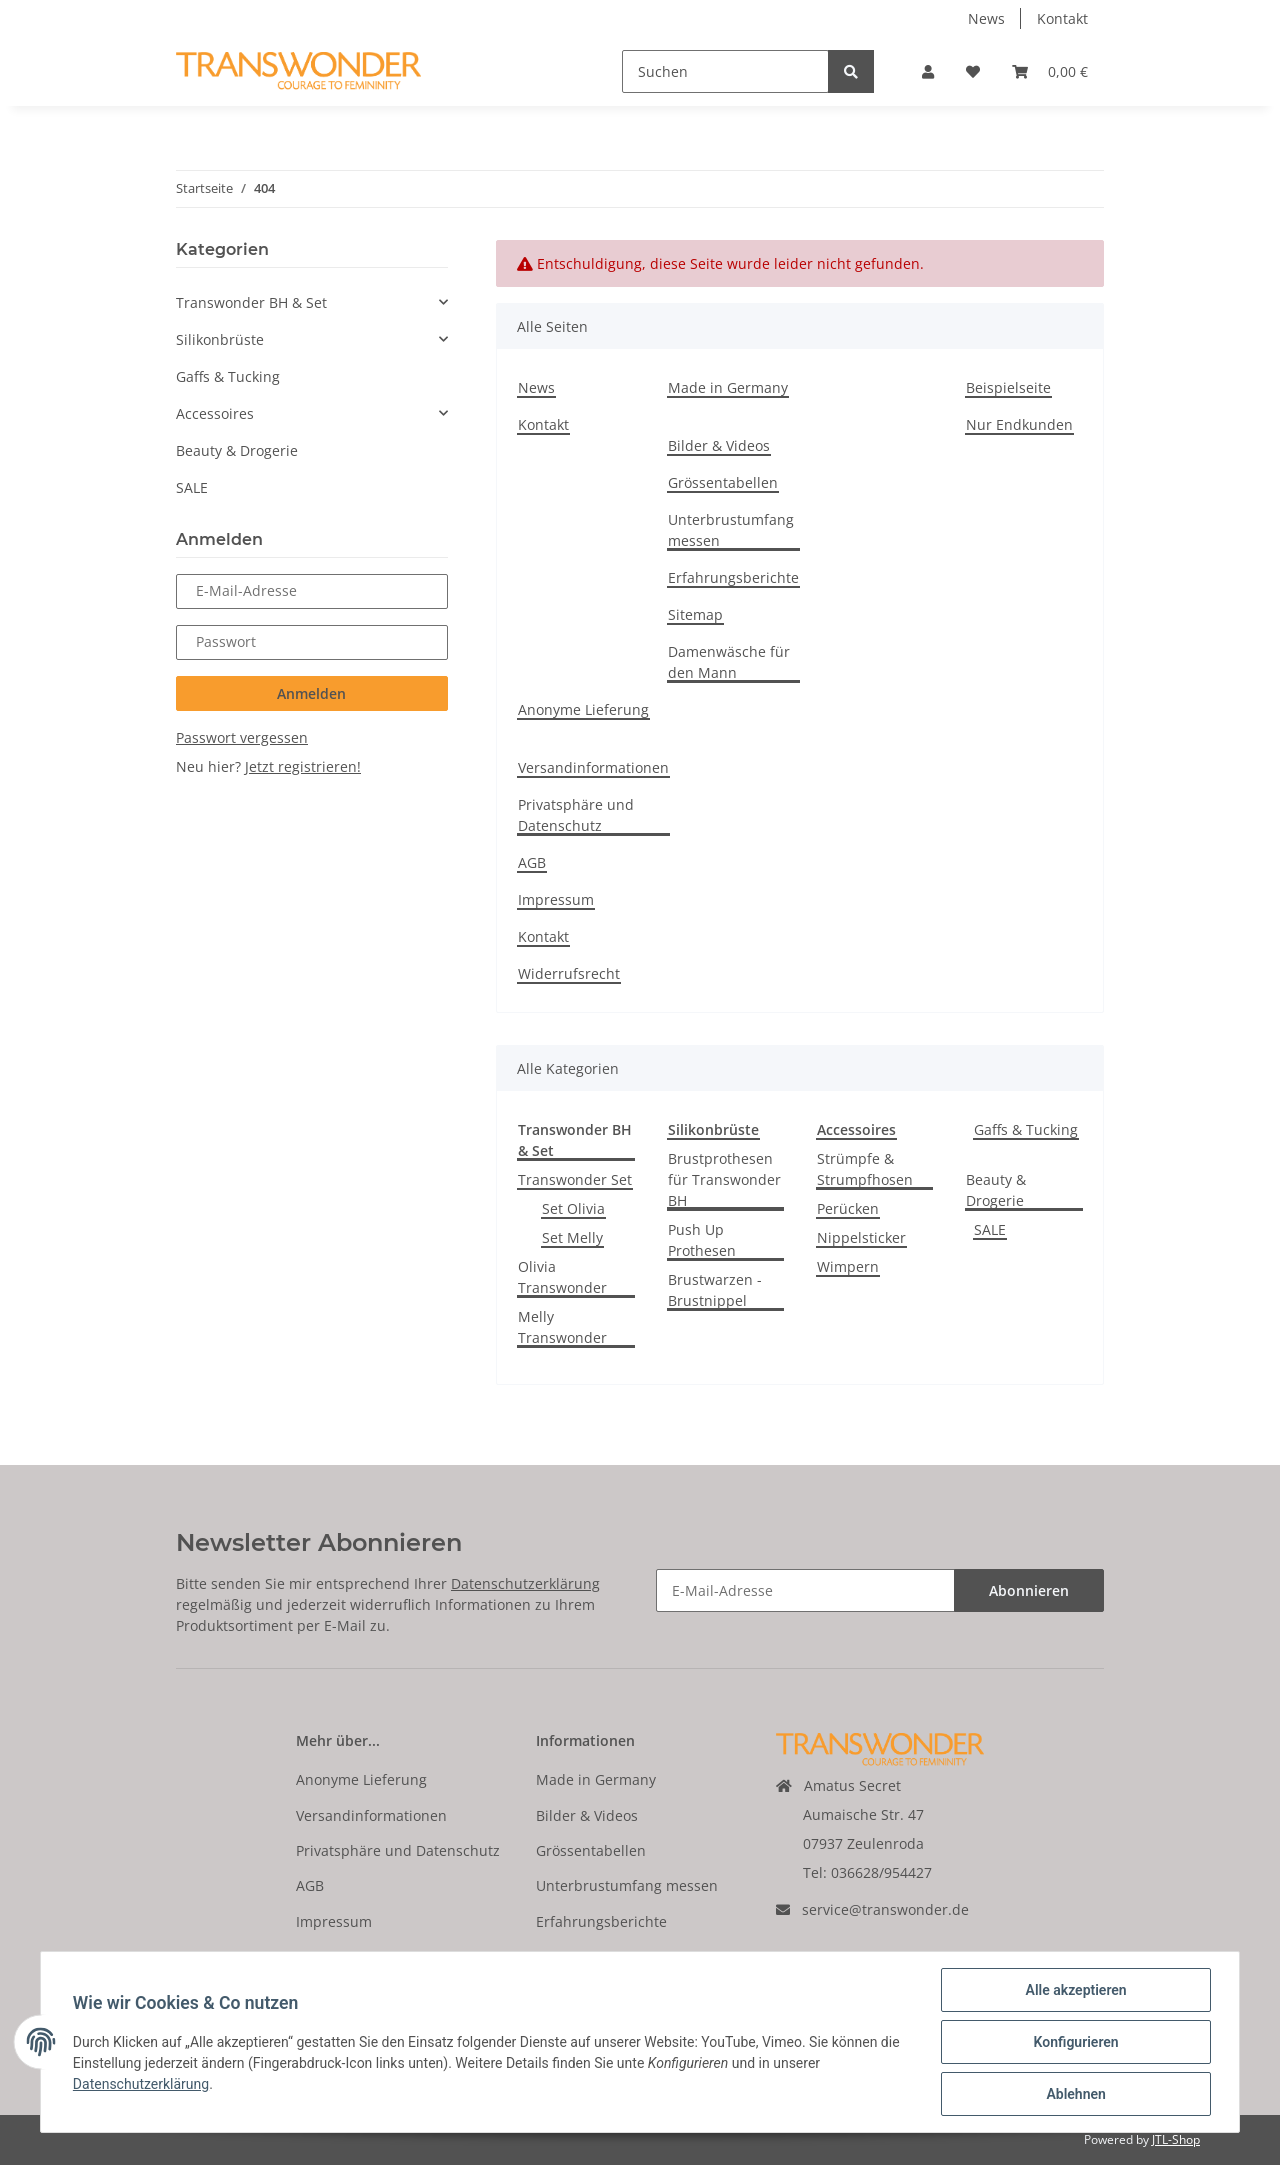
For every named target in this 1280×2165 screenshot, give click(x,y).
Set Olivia (573, 1208)
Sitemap (695, 614)
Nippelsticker (861, 1237)
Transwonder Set (575, 1179)
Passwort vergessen (242, 737)
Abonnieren (1029, 1590)
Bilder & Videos (719, 445)
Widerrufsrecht (569, 973)
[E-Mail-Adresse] (805, 1590)
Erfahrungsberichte (733, 577)
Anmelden (311, 693)
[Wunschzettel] (973, 71)
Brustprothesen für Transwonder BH (724, 1179)
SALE (990, 1229)
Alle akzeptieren (1075, 1990)
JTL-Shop (1176, 2139)
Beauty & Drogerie (996, 1190)
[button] (928, 71)
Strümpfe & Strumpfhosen (865, 1169)
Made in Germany (728, 387)
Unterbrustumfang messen (731, 530)
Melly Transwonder (562, 1327)
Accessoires (215, 413)
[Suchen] (725, 71)
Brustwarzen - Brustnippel (715, 1290)
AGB (532, 862)
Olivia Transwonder (562, 1277)
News (986, 18)
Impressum (556, 899)
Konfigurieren (1075, 2042)
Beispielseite (1008, 387)
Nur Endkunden (1019, 424)
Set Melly (572, 1237)
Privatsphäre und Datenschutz (576, 815)
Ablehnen (1075, 2094)
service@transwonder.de (885, 1909)
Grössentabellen (723, 482)
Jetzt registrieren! (303, 766)
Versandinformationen (593, 767)
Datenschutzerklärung (525, 1583)
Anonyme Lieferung (583, 709)
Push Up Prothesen (702, 1240)
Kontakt (1062, 18)
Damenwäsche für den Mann (729, 662)
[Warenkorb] (1050, 71)
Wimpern (848, 1266)
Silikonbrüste (220, 339)
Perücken (848, 1208)
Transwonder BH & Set (251, 302)
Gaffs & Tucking (1026, 1129)
